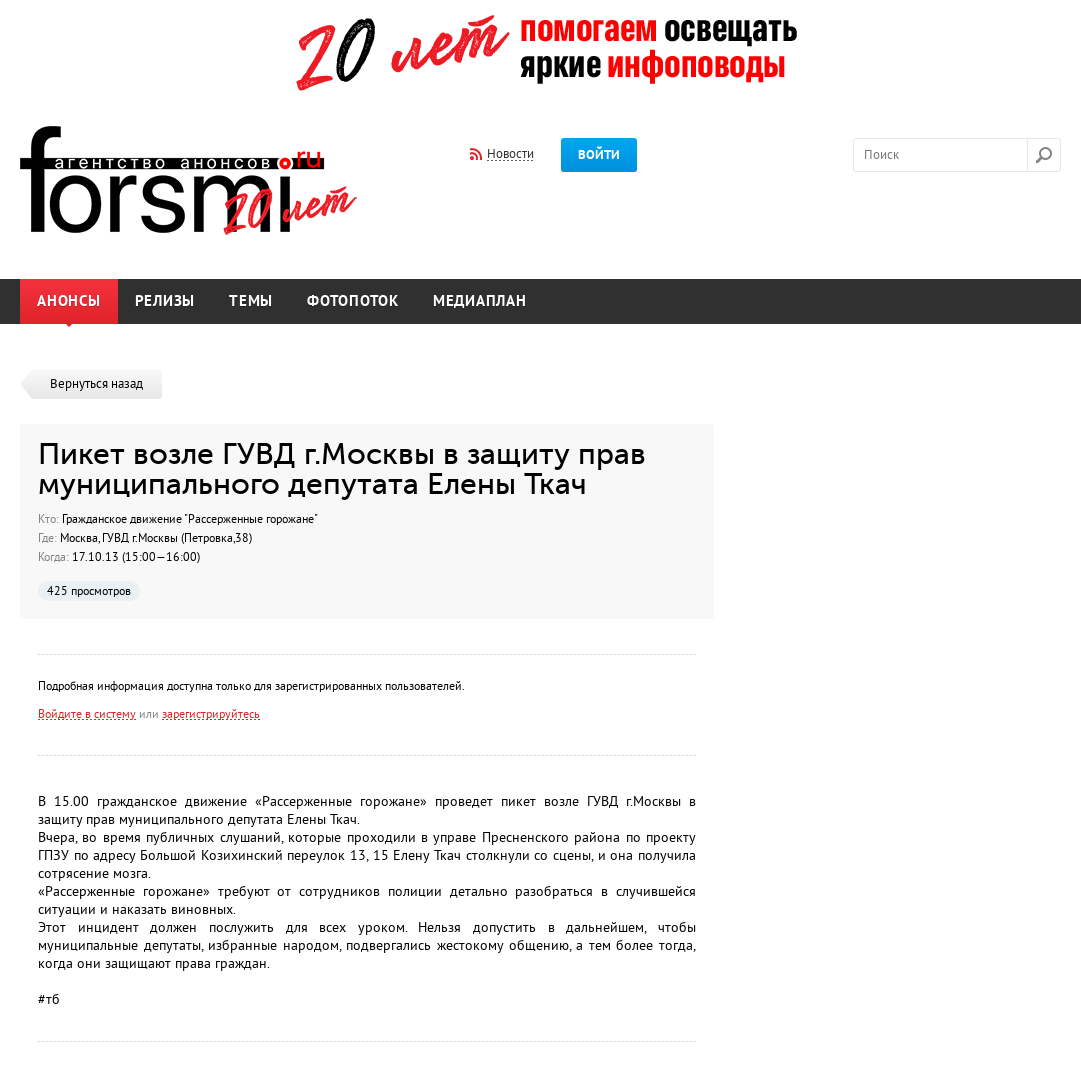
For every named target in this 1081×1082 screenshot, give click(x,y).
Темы (251, 301)
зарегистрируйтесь (211, 714)
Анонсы (69, 301)
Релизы (165, 301)
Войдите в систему (87, 714)
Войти (599, 155)
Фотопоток (353, 301)
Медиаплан (480, 301)
